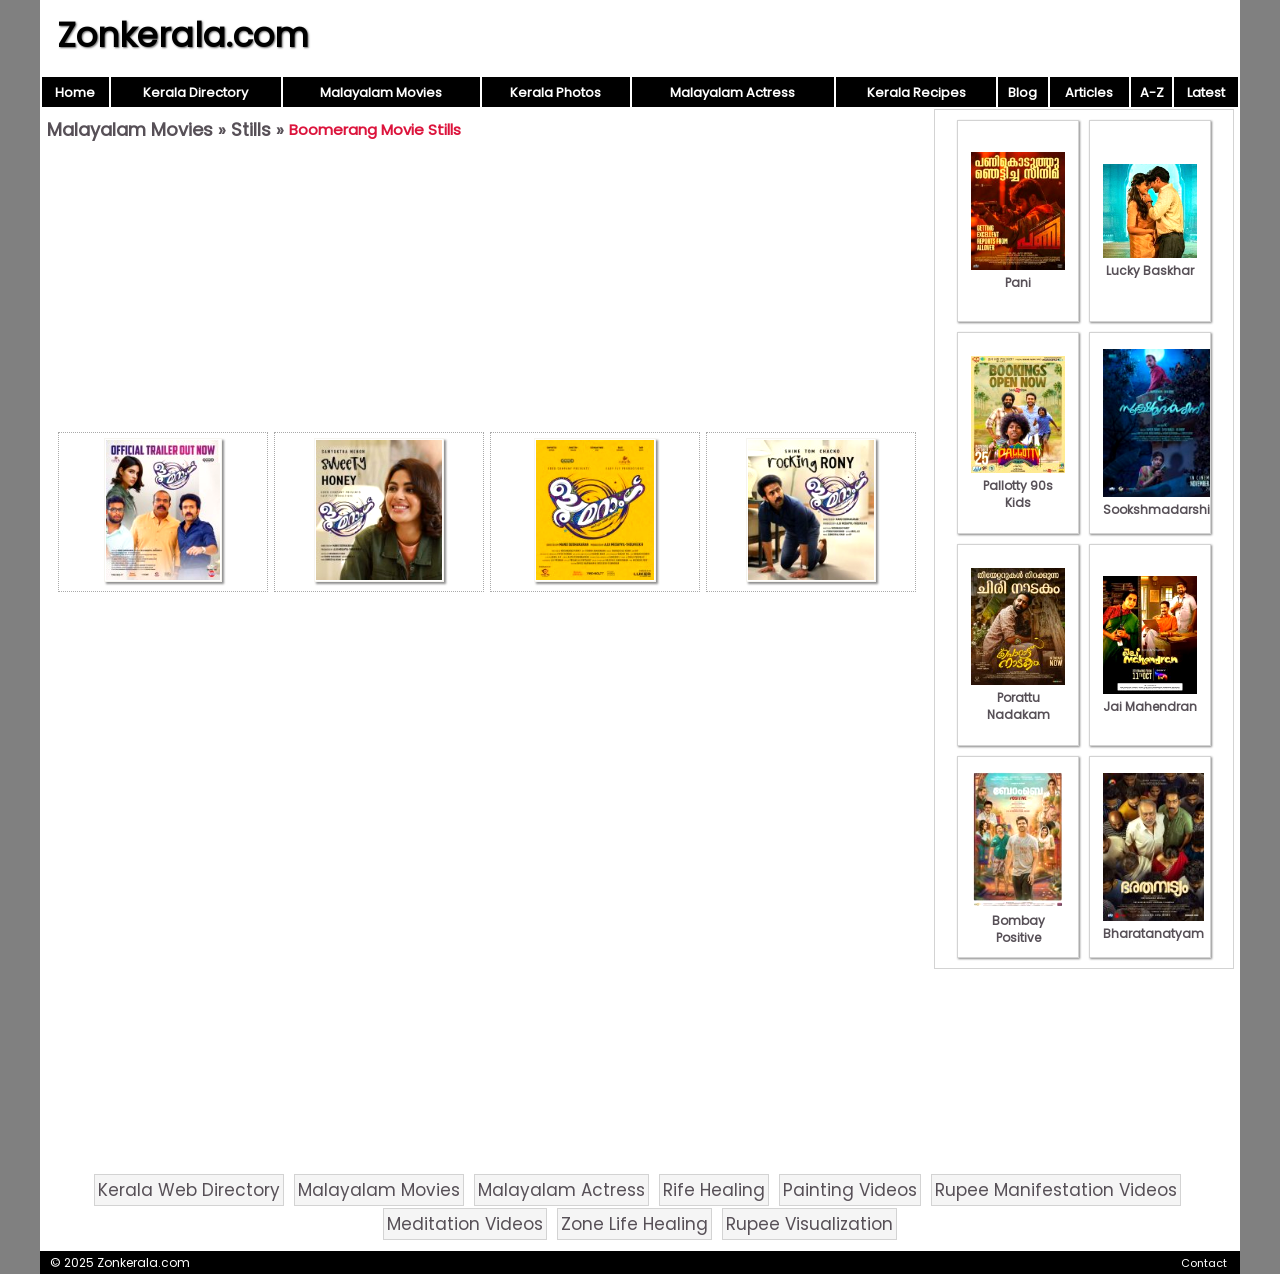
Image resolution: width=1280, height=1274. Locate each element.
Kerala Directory (195, 92)
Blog (1022, 92)
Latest (1206, 92)
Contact (1204, 1263)
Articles (1089, 92)
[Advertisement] (487, 291)
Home (75, 92)
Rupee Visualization (809, 1224)
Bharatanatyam (1153, 925)
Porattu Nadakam (1018, 697)
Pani (1018, 274)
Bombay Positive (1018, 920)
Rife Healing (714, 1190)
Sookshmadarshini (1162, 501)
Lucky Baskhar (1150, 262)
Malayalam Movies (381, 92)
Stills (251, 129)
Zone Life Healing (634, 1224)
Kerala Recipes (916, 92)
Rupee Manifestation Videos (1056, 1190)
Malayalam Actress (732, 92)
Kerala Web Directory (189, 1190)
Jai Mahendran (1150, 698)
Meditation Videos (465, 1224)
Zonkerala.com (183, 35)
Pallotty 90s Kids (1018, 485)
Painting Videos (850, 1190)
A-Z (1152, 92)
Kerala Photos (555, 92)
